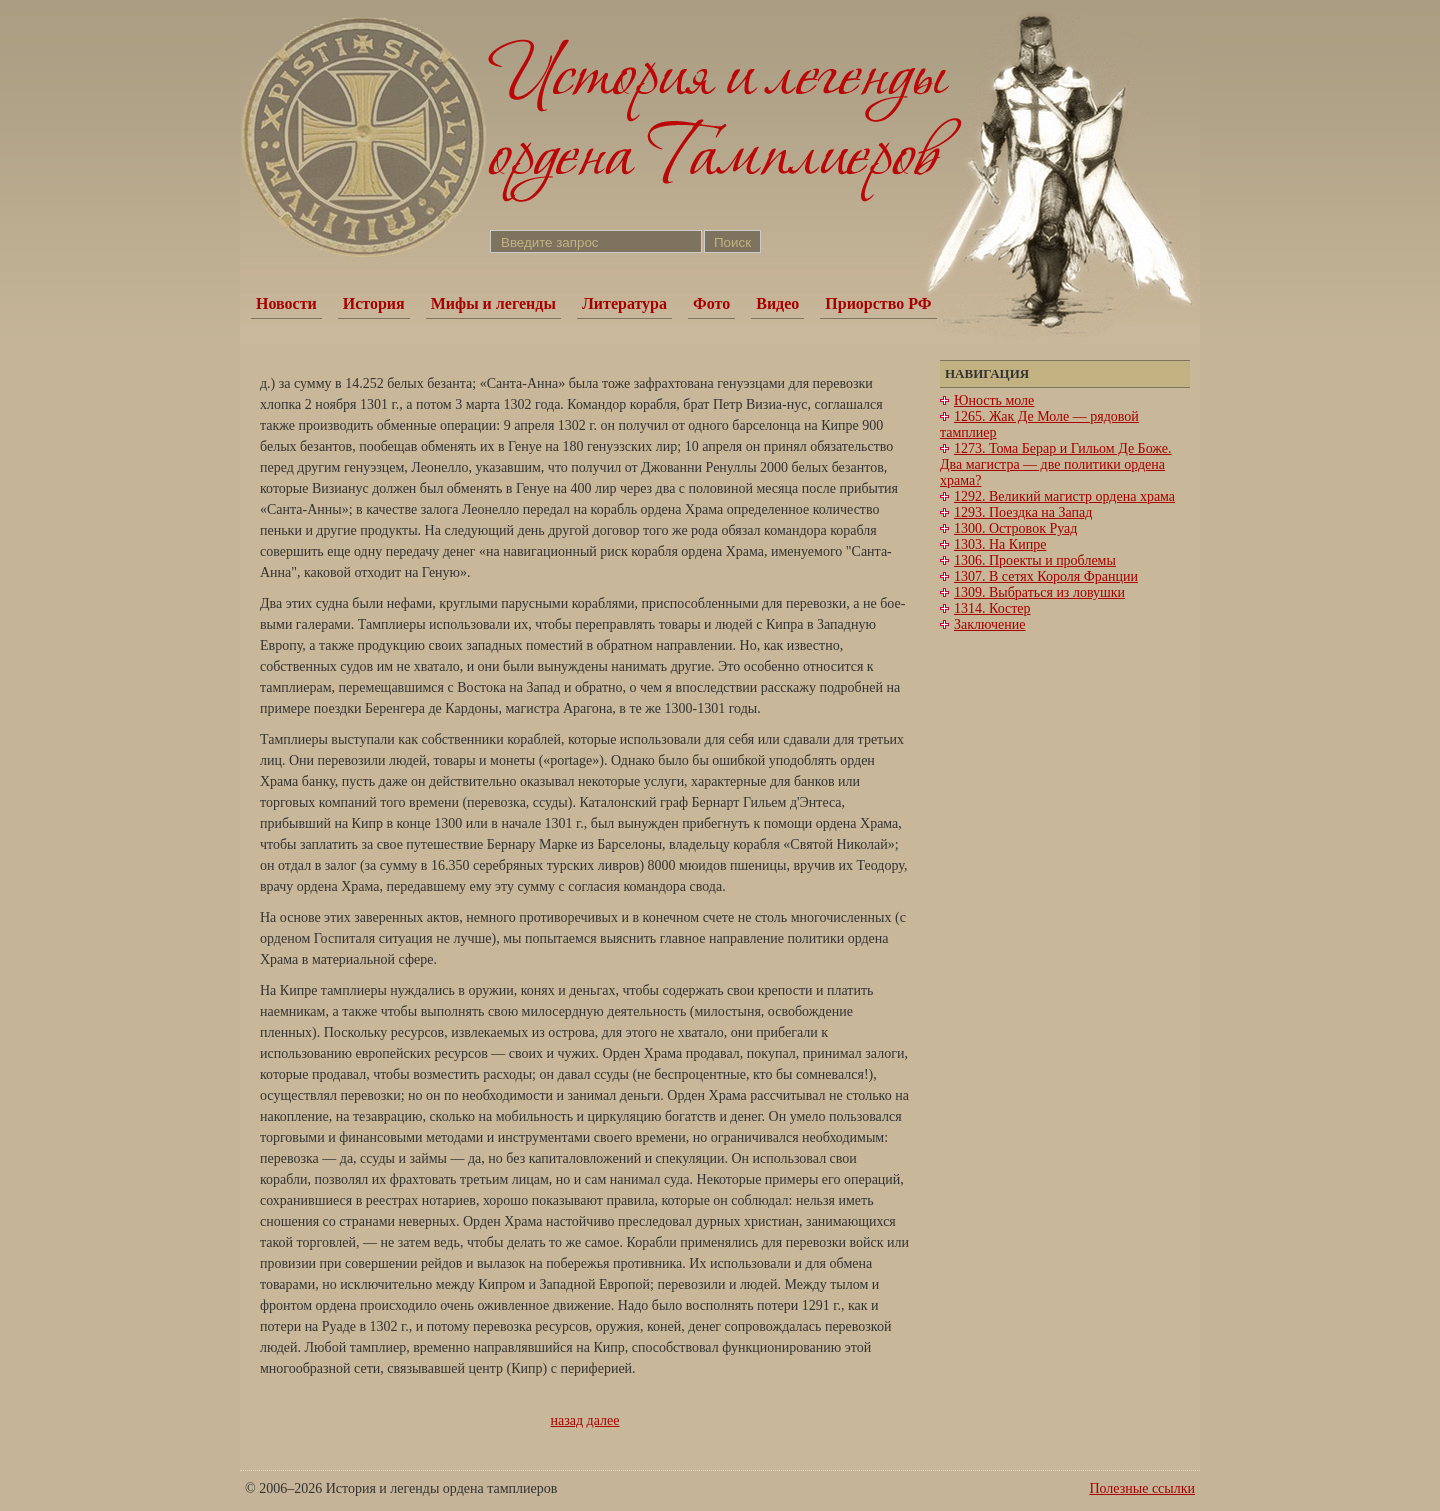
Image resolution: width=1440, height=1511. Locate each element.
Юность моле (994, 400)
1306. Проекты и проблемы (1035, 560)
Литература (624, 303)
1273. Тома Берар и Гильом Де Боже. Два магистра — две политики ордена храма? (1056, 464)
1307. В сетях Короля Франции (1046, 576)
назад (567, 1420)
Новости (286, 303)
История (374, 303)
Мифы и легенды (493, 303)
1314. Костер (992, 608)
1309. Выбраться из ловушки (1039, 592)
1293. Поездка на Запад (1023, 512)
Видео (777, 303)
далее (603, 1420)
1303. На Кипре (1000, 544)
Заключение (989, 624)
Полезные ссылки (1142, 1488)
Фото (711, 303)
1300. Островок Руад (1015, 528)
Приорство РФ (878, 303)
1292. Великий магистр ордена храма (1064, 496)
